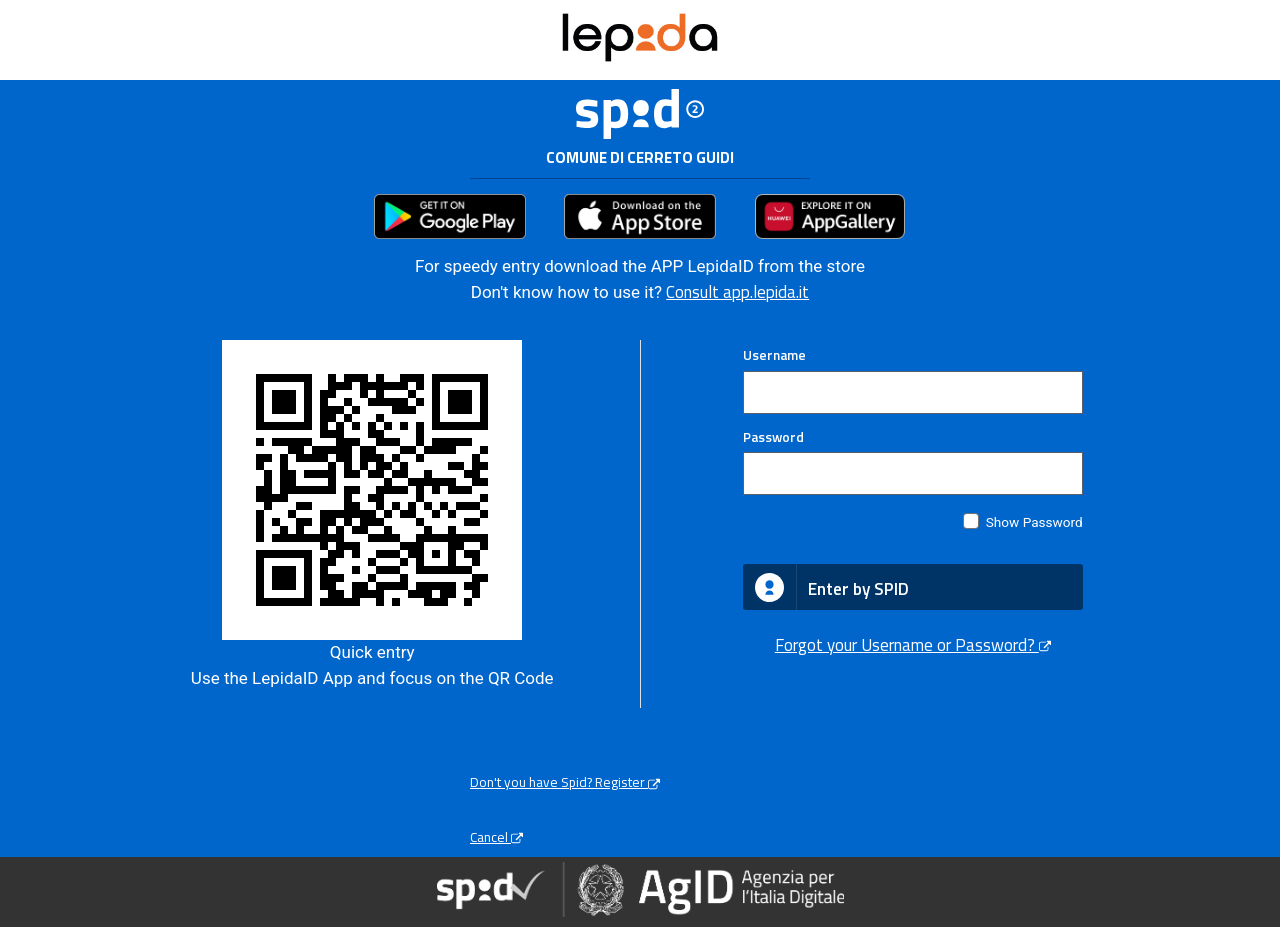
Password (773, 437)
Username (774, 355)
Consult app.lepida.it (737, 292)
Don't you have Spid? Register (565, 782)
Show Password (1034, 522)
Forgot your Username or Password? (913, 645)
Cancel (496, 837)
